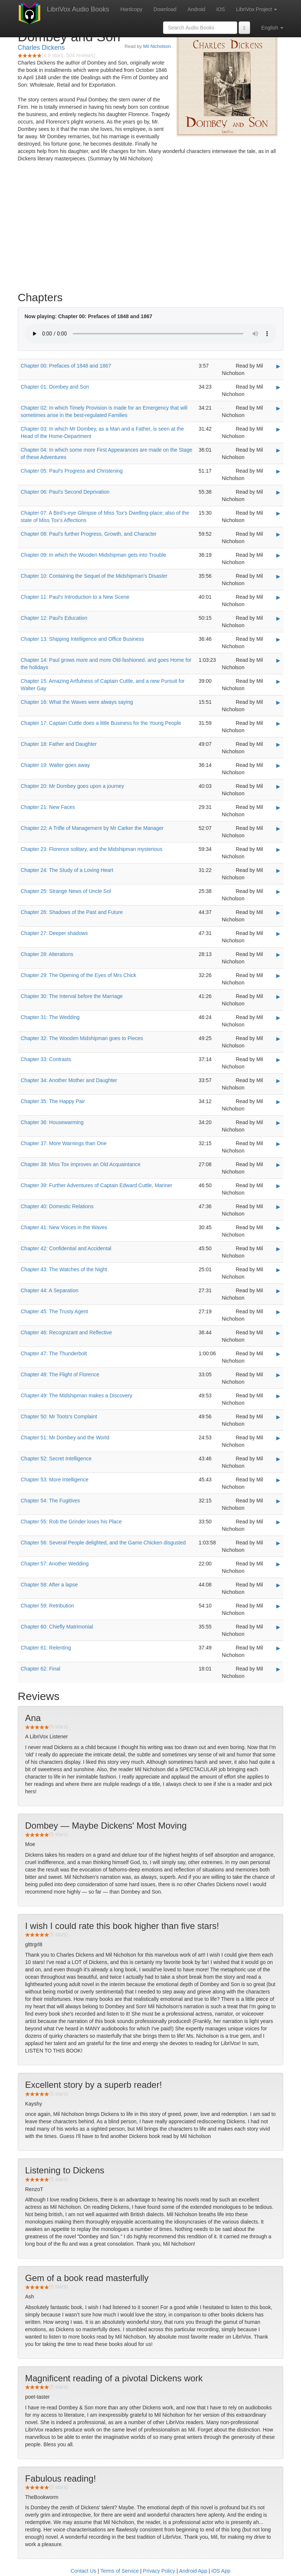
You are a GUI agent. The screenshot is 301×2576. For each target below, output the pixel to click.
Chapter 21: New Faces (48, 807)
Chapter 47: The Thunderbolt (54, 1353)
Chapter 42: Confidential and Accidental (66, 1248)
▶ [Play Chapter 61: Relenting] (278, 1648)
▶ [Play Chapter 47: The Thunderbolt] (278, 1353)
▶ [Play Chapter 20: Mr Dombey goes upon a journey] (278, 786)
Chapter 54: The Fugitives (50, 1500)
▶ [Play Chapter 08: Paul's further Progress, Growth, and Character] (278, 534)
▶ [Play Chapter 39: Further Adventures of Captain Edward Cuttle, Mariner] (278, 1185)
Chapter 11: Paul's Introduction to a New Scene (75, 597)
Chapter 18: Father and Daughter (59, 744)
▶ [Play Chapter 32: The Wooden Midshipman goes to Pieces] (278, 1038)
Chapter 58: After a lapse (49, 1585)
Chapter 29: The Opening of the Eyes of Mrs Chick (78, 975)
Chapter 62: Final (40, 1669)
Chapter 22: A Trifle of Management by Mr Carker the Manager (92, 828)
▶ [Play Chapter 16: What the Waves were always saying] (278, 702)
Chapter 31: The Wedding (50, 1017)
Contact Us (83, 2571)
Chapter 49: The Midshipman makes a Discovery (76, 1395)
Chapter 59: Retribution (47, 1606)
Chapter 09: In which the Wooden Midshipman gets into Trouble (93, 555)
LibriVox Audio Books (78, 9)
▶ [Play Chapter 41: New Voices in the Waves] (278, 1227)
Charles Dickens (41, 47)
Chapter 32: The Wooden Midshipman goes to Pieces (82, 1038)
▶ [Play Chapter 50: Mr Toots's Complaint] (278, 1416)
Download (164, 9)
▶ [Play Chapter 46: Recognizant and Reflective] (278, 1332)
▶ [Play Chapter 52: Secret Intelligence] (278, 1458)
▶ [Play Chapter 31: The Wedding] (278, 1017)
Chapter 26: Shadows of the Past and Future (72, 912)
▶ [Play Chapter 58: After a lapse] (278, 1585)
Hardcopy (131, 9)
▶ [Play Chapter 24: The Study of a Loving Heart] (278, 870)
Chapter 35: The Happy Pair (53, 1101)
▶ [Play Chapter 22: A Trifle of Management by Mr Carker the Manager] (278, 828)
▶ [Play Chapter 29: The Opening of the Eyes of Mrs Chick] (278, 975)
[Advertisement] (150, 228)
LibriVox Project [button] (256, 9)
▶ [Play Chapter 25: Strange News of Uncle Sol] (278, 891)
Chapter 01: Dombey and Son (55, 387)
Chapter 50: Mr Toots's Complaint (59, 1416)
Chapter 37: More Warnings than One (64, 1143)
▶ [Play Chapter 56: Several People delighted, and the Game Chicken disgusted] (278, 1543)
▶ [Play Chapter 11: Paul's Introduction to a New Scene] (278, 597)
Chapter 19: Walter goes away (55, 765)
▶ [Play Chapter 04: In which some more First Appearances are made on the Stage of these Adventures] (278, 450)
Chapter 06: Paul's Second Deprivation (65, 492)
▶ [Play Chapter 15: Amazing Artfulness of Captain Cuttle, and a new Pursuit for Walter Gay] (278, 681)
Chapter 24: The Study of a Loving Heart (67, 870)
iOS (221, 9)
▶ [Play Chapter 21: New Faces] (278, 807)
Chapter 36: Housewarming (52, 1122)
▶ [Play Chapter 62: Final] (278, 1669)
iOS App (220, 2571)
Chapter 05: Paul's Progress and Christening (72, 471)
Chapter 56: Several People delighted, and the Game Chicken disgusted (103, 1543)
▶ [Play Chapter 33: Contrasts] (278, 1059)
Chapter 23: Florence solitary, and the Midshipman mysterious (91, 849)
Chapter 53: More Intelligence (55, 1479)
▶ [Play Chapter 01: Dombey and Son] (278, 387)
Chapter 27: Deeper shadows (54, 933)
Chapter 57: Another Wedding (55, 1564)
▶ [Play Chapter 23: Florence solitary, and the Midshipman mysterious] (278, 849)
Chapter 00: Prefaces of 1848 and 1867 (66, 366)
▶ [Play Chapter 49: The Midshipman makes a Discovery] (278, 1395)
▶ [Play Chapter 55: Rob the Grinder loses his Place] (278, 1522)
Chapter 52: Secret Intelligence (56, 1458)
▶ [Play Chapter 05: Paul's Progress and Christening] (278, 471)
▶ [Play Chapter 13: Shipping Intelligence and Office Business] (278, 639)
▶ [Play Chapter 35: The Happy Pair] (278, 1101)
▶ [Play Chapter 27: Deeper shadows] (278, 933)
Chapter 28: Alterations (47, 954)
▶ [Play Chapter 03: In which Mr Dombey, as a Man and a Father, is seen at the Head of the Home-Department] (278, 429)
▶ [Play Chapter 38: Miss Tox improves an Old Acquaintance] (278, 1164)
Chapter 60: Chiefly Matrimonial (57, 1627)
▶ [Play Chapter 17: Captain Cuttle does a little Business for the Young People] (278, 723)
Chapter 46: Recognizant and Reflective (66, 1332)
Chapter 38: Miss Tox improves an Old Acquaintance (81, 1164)
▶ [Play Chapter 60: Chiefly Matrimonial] (278, 1627)
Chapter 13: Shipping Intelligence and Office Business (82, 639)
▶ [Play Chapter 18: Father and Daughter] (278, 744)
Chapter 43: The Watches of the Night (64, 1269)
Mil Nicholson (157, 46)
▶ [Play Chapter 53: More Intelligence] (278, 1479)
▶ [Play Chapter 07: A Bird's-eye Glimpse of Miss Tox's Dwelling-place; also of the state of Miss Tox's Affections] (278, 513)
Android (196, 9)
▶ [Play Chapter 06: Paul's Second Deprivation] (278, 492)
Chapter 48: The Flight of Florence (60, 1374)
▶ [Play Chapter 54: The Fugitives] (278, 1500)
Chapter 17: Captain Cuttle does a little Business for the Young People (101, 723)
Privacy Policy (159, 2571)
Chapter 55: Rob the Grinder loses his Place (71, 1522)
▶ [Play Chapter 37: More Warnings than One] (278, 1143)
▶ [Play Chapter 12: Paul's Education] (278, 618)
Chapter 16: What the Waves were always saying (77, 702)
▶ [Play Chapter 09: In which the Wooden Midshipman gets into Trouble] (278, 555)
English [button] (272, 28)
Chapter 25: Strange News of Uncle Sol (66, 891)
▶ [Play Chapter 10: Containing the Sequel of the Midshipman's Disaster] (278, 576)
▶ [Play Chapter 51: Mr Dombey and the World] (278, 1437)
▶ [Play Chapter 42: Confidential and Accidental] (278, 1248)
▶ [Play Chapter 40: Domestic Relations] (278, 1206)
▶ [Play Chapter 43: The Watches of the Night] (278, 1269)
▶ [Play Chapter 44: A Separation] (278, 1290)
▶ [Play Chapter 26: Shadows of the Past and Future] (278, 912)
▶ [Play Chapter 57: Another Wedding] (278, 1564)
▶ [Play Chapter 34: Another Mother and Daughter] (278, 1080)
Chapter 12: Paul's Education (54, 618)
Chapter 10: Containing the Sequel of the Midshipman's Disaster (94, 576)
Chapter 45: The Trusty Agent (54, 1311)
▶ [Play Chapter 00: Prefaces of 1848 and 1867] (278, 366)
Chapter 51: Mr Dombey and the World (65, 1437)
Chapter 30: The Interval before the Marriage (72, 996)
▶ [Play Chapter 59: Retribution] (278, 1606)
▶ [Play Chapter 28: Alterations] (278, 954)
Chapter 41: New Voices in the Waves (64, 1227)
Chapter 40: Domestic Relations (57, 1206)
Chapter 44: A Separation (49, 1290)
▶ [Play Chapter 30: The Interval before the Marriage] (278, 996)
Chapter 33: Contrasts (46, 1059)
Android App (193, 2571)
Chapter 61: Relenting (46, 1648)
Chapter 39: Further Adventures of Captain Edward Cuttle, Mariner (96, 1185)
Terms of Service (119, 2571)
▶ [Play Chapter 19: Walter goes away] (278, 765)
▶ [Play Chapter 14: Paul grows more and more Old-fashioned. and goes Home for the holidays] (278, 660)
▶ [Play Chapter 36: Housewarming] (278, 1122)
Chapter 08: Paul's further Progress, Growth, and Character (88, 534)
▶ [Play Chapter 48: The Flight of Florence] (278, 1374)
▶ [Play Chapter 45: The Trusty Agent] (278, 1311)
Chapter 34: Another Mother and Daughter (69, 1080)
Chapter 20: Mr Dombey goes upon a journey (72, 786)
